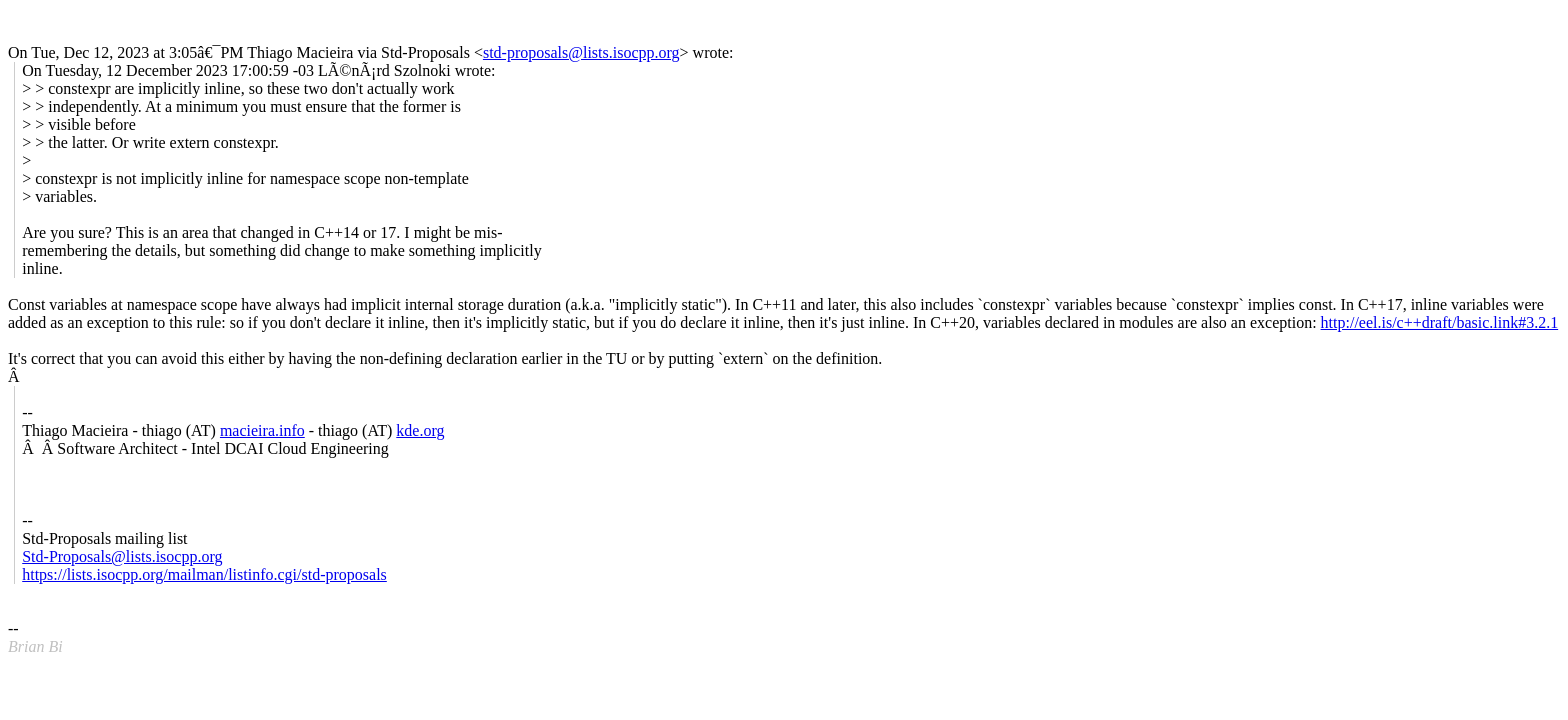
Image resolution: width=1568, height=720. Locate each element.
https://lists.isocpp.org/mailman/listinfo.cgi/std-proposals (204, 574)
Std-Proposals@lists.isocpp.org (122, 556)
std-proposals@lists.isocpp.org (581, 52)
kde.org (420, 430)
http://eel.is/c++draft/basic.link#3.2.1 (1440, 322)
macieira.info (262, 430)
